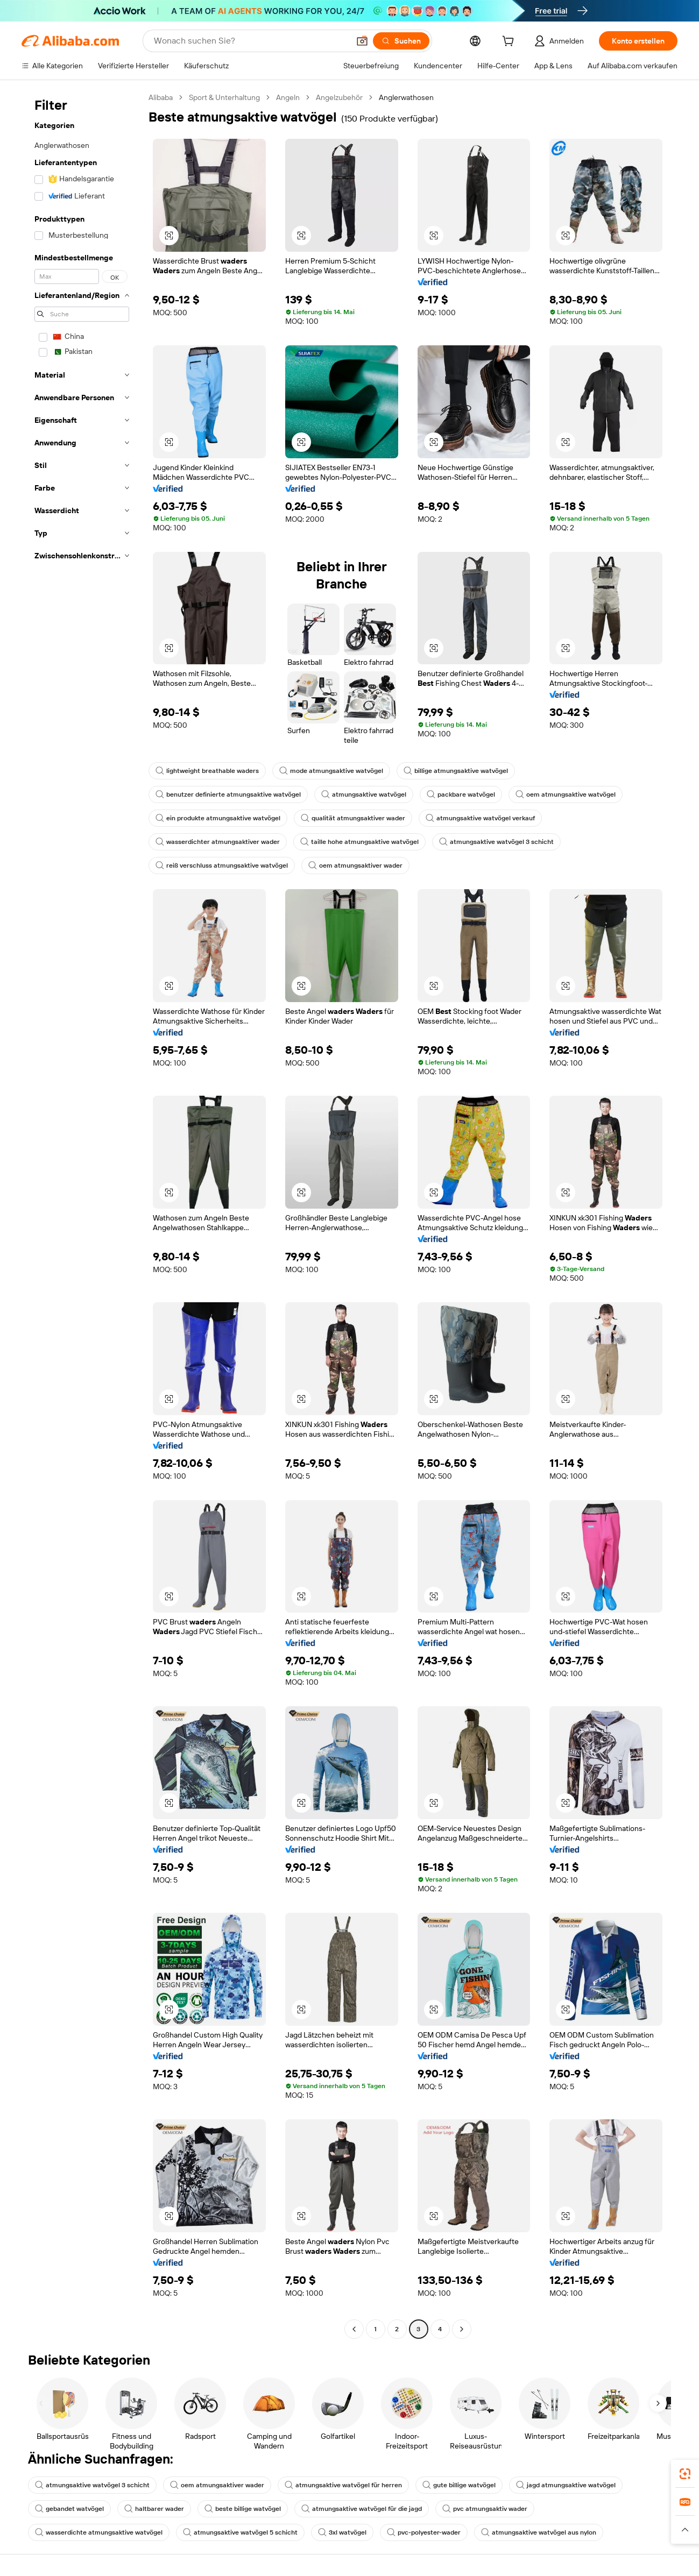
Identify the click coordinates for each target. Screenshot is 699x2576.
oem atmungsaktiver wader (355, 865)
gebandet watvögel (69, 2508)
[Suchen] (401, 40)
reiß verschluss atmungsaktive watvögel (222, 865)
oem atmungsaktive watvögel (566, 794)
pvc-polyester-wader (424, 2532)
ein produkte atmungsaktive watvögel (218, 818)
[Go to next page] (461, 2329)
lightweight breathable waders (207, 771)
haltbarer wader (154, 2508)
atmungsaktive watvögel (363, 794)
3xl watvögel (342, 2532)
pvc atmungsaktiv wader (484, 2508)
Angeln (288, 97)
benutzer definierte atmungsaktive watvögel (228, 794)
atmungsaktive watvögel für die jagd (361, 2508)
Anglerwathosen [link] (406, 97)
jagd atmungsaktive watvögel (566, 2485)
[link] (685, 2474)
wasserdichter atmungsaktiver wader (218, 842)
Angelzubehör (339, 97)
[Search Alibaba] (250, 41)
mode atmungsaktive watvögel (331, 771)
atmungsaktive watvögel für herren (343, 2485)
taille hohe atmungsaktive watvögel (359, 842)
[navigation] (82, 1214)
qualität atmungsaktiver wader (353, 818)
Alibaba (161, 97)
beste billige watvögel (242, 2508)
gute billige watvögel (459, 2485)
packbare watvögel (461, 794)
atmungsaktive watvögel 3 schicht (496, 842)
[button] (362, 40)
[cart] (510, 42)
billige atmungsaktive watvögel (456, 771)
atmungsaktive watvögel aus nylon (538, 2532)
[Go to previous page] (354, 2329)
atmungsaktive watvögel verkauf (480, 818)
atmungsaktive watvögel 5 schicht (240, 2532)
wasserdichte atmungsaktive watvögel (99, 2532)
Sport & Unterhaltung (224, 97)
